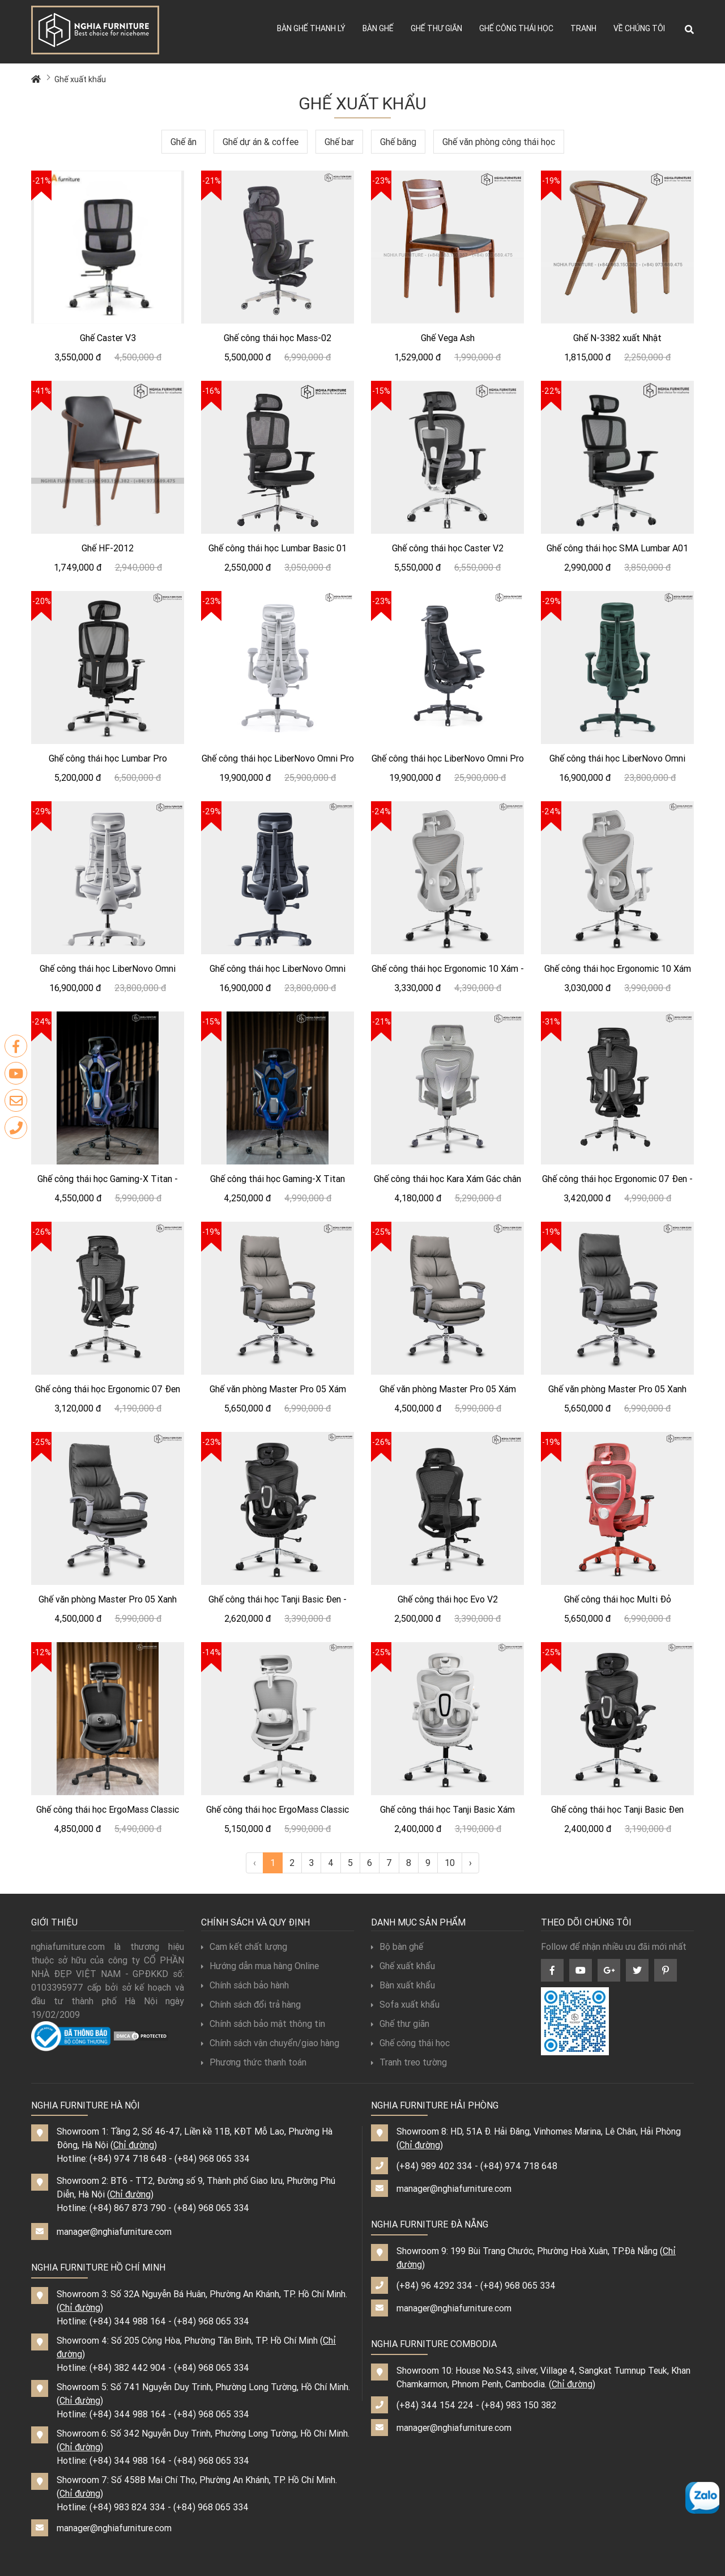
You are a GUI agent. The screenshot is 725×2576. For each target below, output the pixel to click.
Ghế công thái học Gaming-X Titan (277, 1178)
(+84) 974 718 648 (128, 2158)
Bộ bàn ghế (397, 1946)
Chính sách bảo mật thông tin (263, 2023)
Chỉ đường (133, 2144)
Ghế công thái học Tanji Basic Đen (617, 1809)
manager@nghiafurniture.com (114, 2231)
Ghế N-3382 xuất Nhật (617, 337)
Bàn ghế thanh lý (311, 28)
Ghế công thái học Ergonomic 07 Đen (107, 1389)
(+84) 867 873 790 (127, 2207)
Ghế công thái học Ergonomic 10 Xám (617, 968)
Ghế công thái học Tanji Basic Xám (447, 1809)
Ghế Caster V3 (108, 337)
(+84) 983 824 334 (127, 2507)
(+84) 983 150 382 (518, 2405)
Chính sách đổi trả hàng (251, 2004)
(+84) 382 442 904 (127, 2367)
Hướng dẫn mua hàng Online (260, 1965)
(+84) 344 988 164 (127, 2321)
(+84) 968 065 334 (212, 2158)
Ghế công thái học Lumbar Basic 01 (277, 548)
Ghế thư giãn (436, 28)
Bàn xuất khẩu (403, 1985)
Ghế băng (398, 141)
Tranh (583, 28)
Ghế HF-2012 (108, 548)
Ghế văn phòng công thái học (498, 141)
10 (450, 1862)
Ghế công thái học (516, 28)
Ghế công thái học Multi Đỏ (617, 1599)
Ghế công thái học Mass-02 (277, 337)
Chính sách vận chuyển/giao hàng (270, 2042)
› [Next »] (470, 1862)
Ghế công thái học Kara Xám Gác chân (447, 1178)
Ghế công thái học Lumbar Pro (108, 758)
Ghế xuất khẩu (80, 79)
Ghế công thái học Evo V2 (448, 1599)
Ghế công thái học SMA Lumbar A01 (617, 548)
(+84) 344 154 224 (435, 2405)
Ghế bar (339, 141)
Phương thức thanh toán (253, 2062)
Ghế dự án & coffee (260, 141)
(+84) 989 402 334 (434, 2165)
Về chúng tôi (639, 28)
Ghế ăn (183, 141)
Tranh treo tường (409, 2062)
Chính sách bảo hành (245, 1985)
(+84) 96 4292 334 (434, 2285)
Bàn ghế (378, 28)
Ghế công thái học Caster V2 (448, 548)
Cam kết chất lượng (244, 1946)
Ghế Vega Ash (448, 337)
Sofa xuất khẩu (405, 2004)
